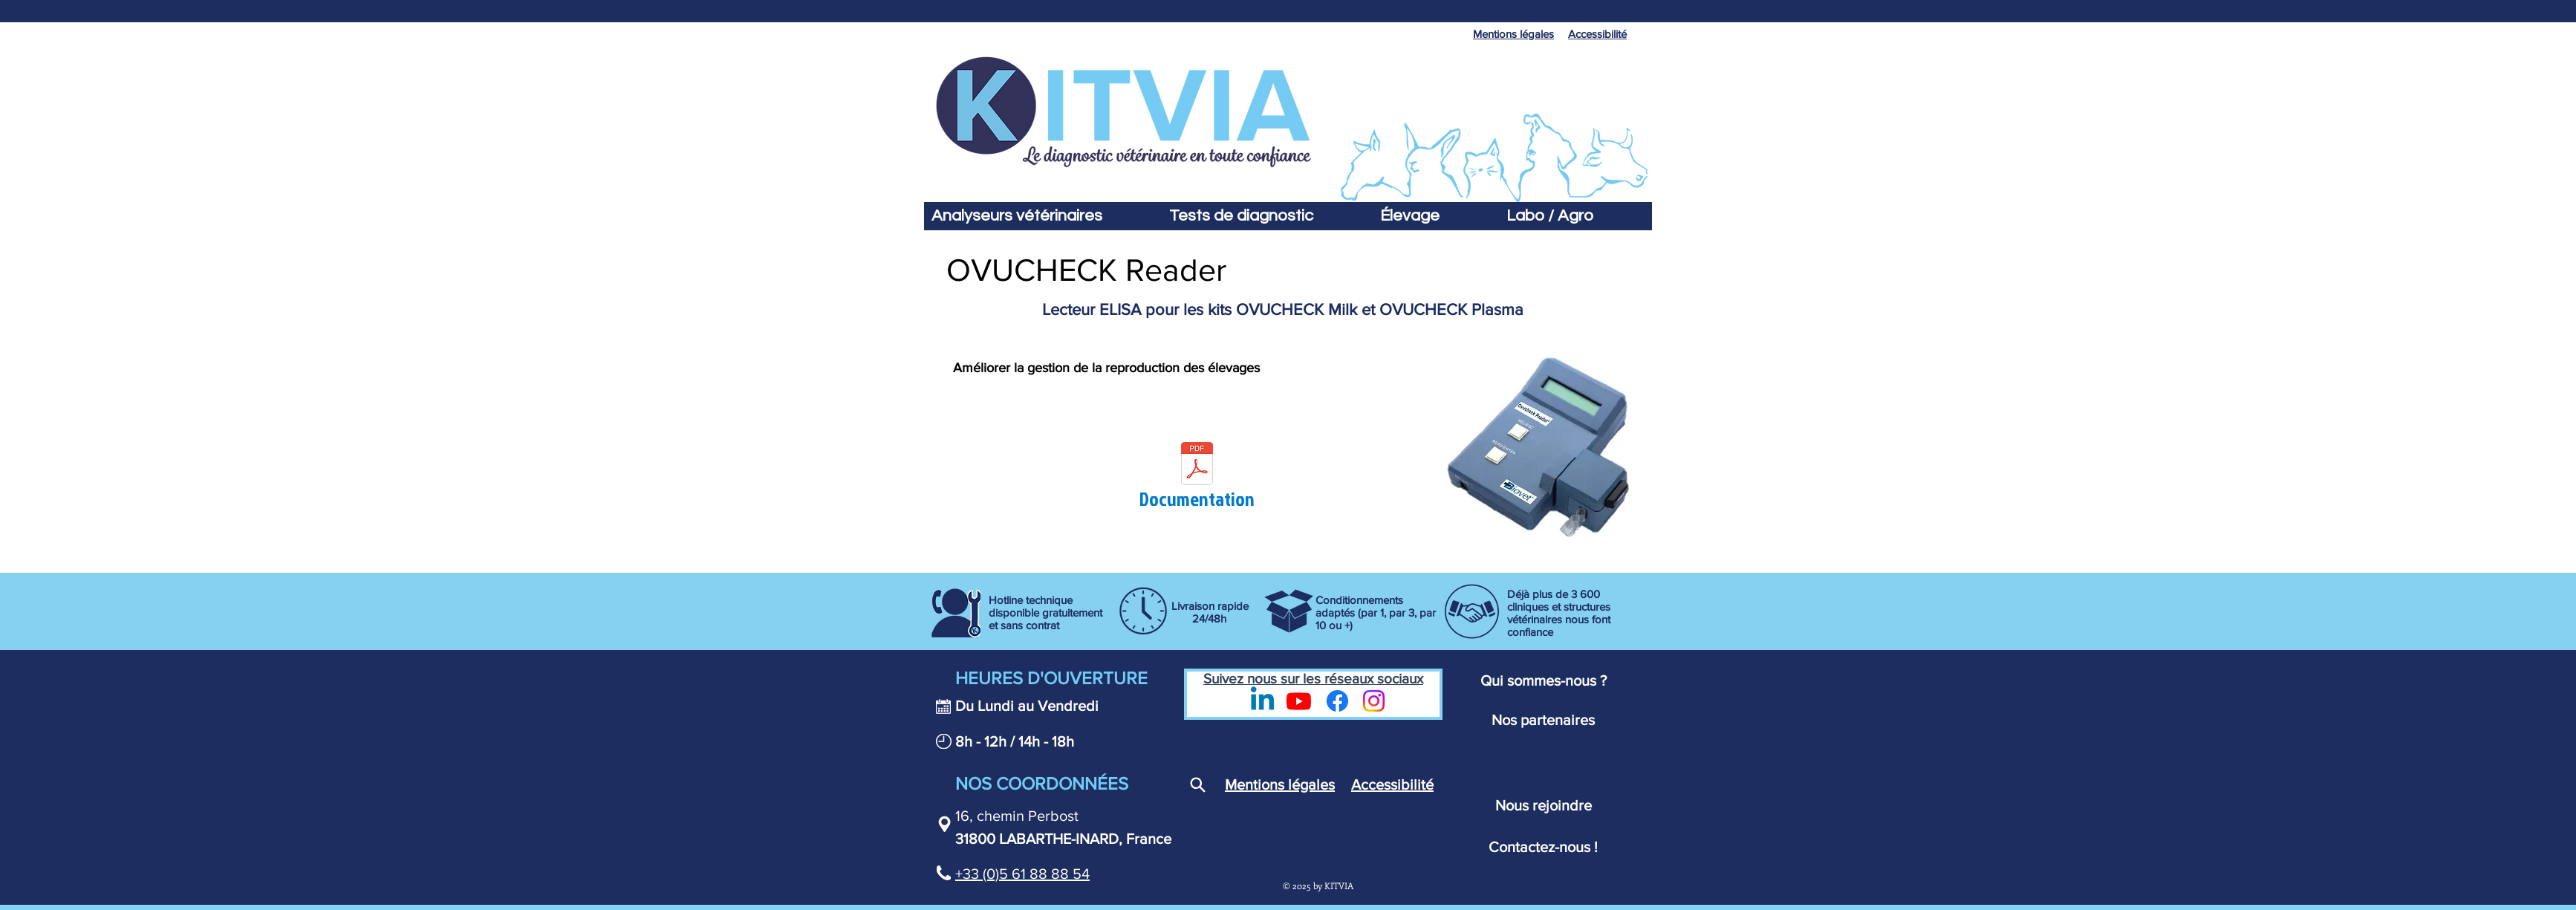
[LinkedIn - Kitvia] (1262, 700)
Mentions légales (1280, 784)
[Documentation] (1197, 479)
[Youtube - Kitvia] (1298, 700)
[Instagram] (1373, 700)
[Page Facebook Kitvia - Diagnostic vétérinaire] (1337, 700)
